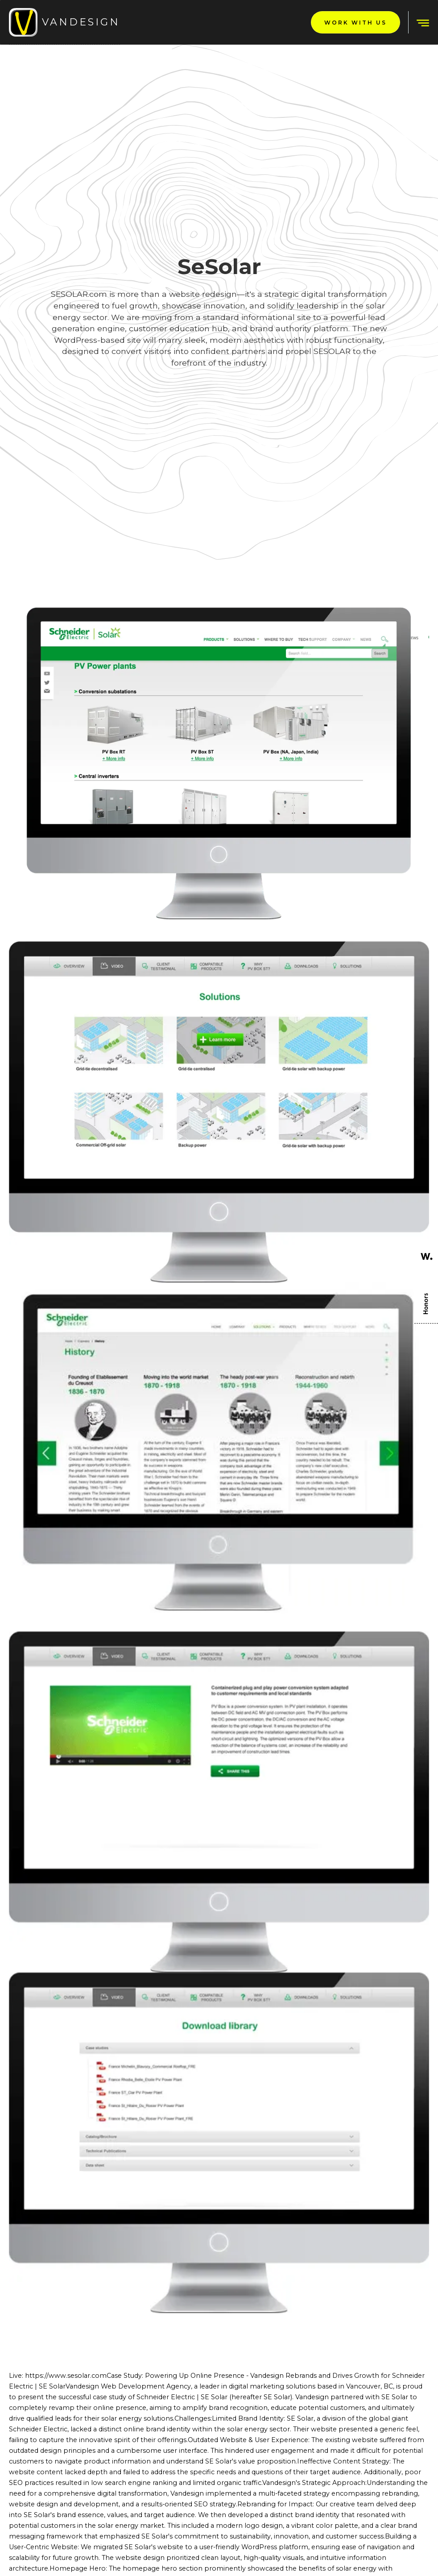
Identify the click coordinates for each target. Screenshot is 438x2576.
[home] (64, 22)
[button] (418, 22)
